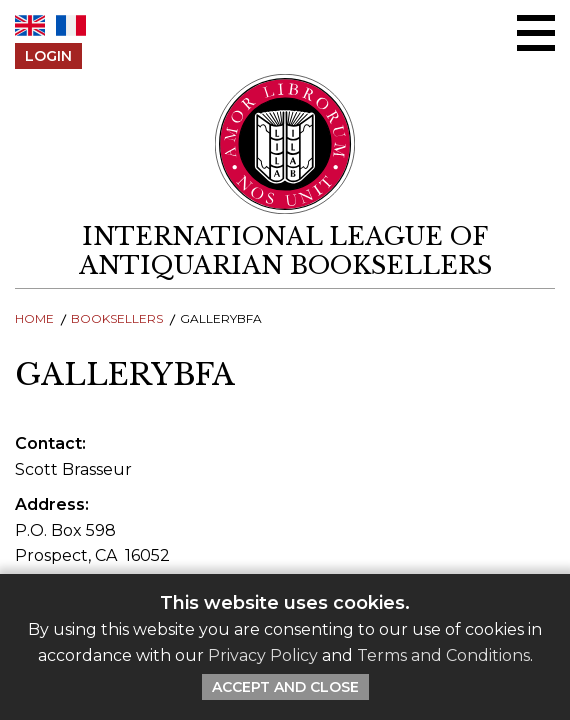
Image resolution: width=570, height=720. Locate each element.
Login (48, 56)
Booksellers (117, 318)
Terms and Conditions (443, 655)
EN (30, 25)
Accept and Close (285, 687)
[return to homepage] (285, 251)
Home (34, 318)
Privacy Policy (263, 655)
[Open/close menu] (536, 33)
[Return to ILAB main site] (285, 144)
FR (71, 25)
